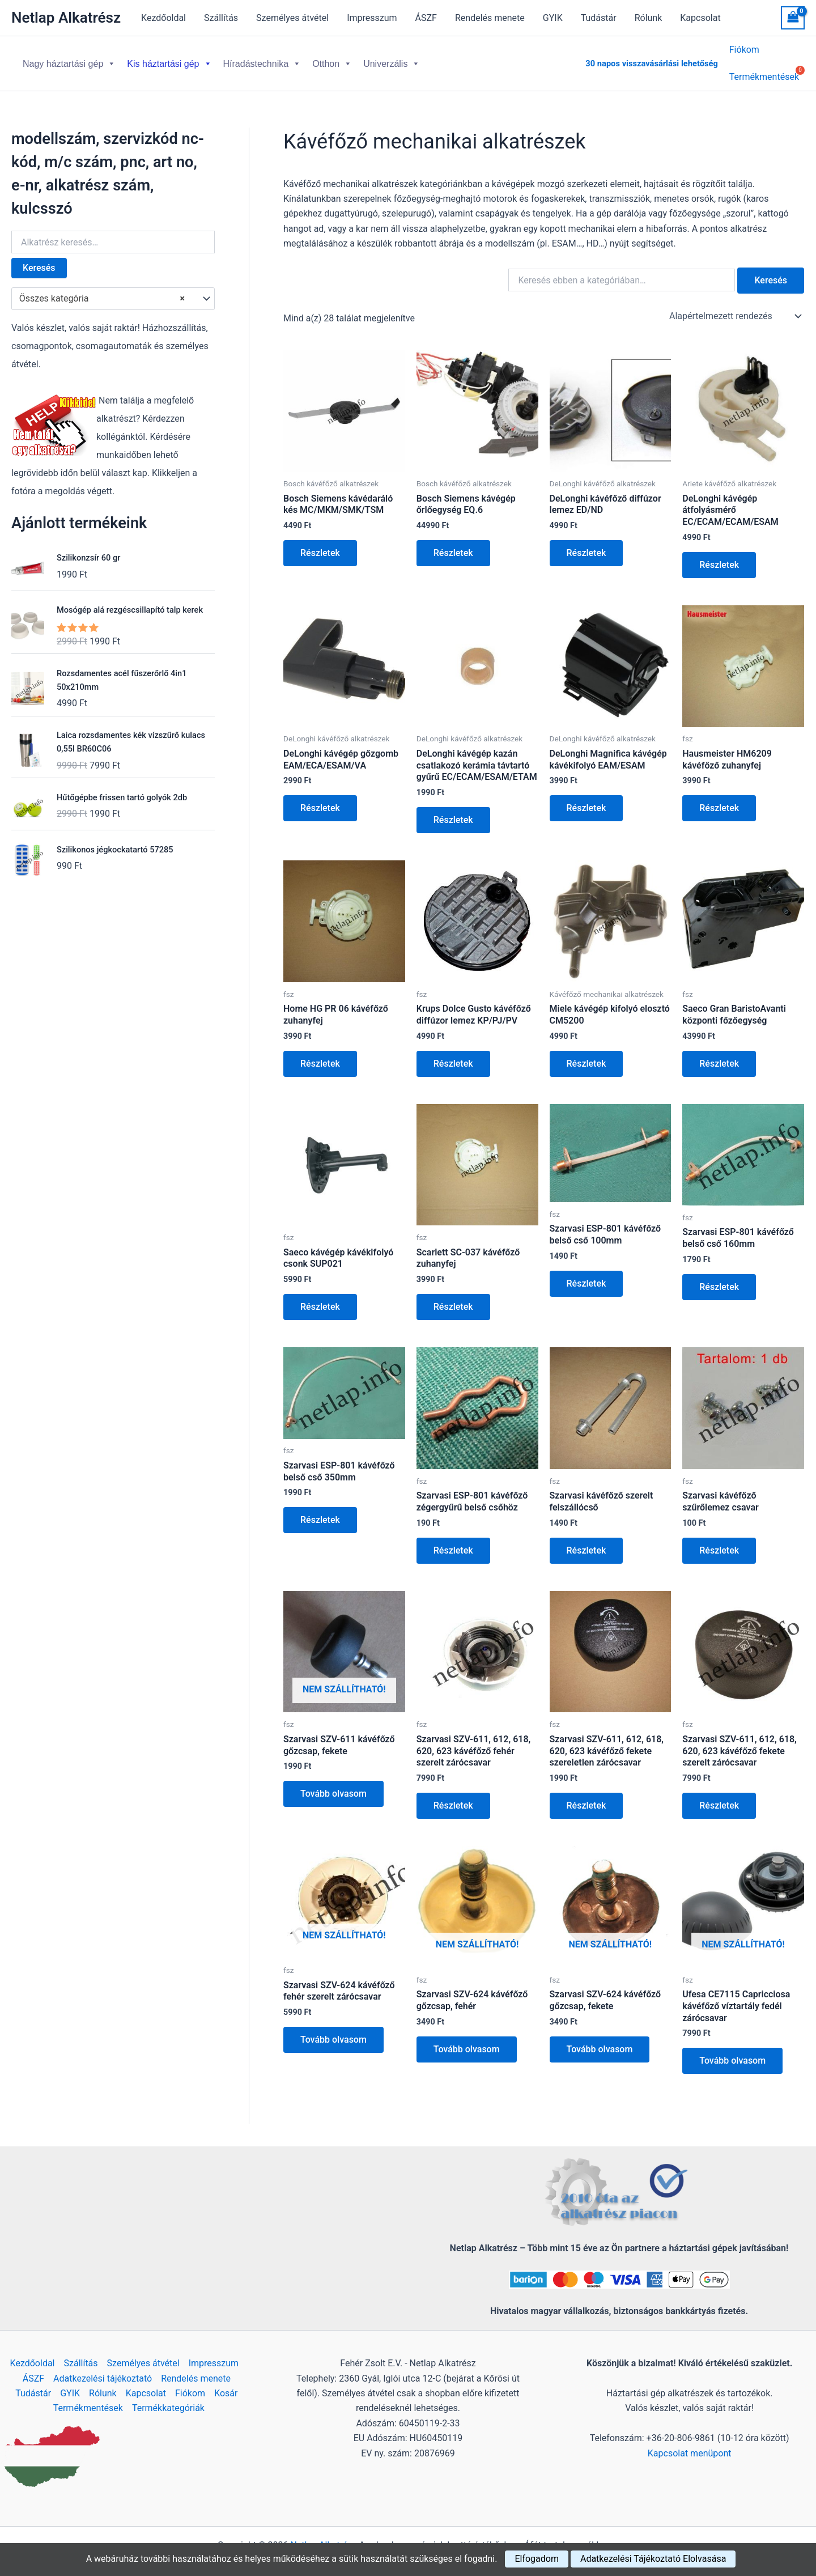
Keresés (39, 258)
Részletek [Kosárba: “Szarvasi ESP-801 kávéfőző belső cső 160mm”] (719, 1277)
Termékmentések (88, 2399)
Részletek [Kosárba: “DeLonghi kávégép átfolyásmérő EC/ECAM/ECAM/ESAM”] (719, 555)
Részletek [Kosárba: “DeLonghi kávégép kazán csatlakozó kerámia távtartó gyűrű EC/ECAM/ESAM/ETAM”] (453, 810)
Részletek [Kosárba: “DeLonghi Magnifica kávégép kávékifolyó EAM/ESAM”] (586, 798)
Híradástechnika (262, 59)
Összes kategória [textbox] (102, 289)
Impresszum (372, 17)
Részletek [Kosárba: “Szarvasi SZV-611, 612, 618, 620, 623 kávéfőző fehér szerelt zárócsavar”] (453, 1796)
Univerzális (391, 59)
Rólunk (648, 17)
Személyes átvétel (292, 17)
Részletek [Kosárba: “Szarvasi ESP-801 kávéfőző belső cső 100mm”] (586, 1274)
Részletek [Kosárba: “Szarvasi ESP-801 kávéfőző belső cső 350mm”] (320, 1510)
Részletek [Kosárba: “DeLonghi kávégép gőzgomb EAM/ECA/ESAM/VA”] (320, 798)
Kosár (225, 2384)
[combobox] (113, 289)
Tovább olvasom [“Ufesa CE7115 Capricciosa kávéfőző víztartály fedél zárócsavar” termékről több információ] (732, 2051)
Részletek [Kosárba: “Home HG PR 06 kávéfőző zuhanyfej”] (320, 1054)
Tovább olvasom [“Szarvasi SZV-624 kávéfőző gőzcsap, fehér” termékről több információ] (467, 2040)
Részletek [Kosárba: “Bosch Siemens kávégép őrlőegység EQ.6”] (453, 543)
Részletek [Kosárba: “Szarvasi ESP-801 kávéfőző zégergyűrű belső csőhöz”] (453, 1541)
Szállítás (221, 17)
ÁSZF (426, 17)
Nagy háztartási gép (69, 59)
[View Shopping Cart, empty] (793, 17)
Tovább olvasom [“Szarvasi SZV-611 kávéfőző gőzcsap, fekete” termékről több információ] (333, 1784)
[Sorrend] (734, 307)
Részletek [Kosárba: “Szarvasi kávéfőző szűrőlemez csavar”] (719, 1541)
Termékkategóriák (168, 2399)
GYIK (553, 17)
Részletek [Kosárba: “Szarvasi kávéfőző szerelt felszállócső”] (586, 1541)
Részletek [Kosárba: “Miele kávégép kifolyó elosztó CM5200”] (586, 1054)
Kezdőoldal (163, 17)
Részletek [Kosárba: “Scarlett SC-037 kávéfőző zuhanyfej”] (453, 1297)
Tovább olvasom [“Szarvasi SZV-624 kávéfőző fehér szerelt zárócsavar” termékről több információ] (333, 2030)
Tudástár (599, 17)
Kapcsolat (700, 17)
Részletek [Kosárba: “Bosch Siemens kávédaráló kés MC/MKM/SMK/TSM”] (320, 543)
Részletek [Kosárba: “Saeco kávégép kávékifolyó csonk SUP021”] (320, 1297)
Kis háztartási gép (169, 59)
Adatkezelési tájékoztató (102, 2369)
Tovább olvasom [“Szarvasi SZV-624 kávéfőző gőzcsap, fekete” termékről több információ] (600, 2040)
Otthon (332, 59)
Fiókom (744, 51)
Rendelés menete (490, 17)
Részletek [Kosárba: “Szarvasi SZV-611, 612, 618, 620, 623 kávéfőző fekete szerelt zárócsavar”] (719, 1796)
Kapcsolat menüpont (690, 2444)
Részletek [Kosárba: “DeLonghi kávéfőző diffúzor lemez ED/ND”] (586, 543)
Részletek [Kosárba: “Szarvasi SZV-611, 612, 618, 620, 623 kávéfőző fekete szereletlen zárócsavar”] (586, 1796)
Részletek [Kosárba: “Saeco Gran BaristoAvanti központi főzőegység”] (719, 1054)
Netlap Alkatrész (66, 17)
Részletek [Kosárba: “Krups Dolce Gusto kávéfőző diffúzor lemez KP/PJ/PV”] (453, 1054)
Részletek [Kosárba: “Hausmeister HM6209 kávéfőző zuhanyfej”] (719, 798)
